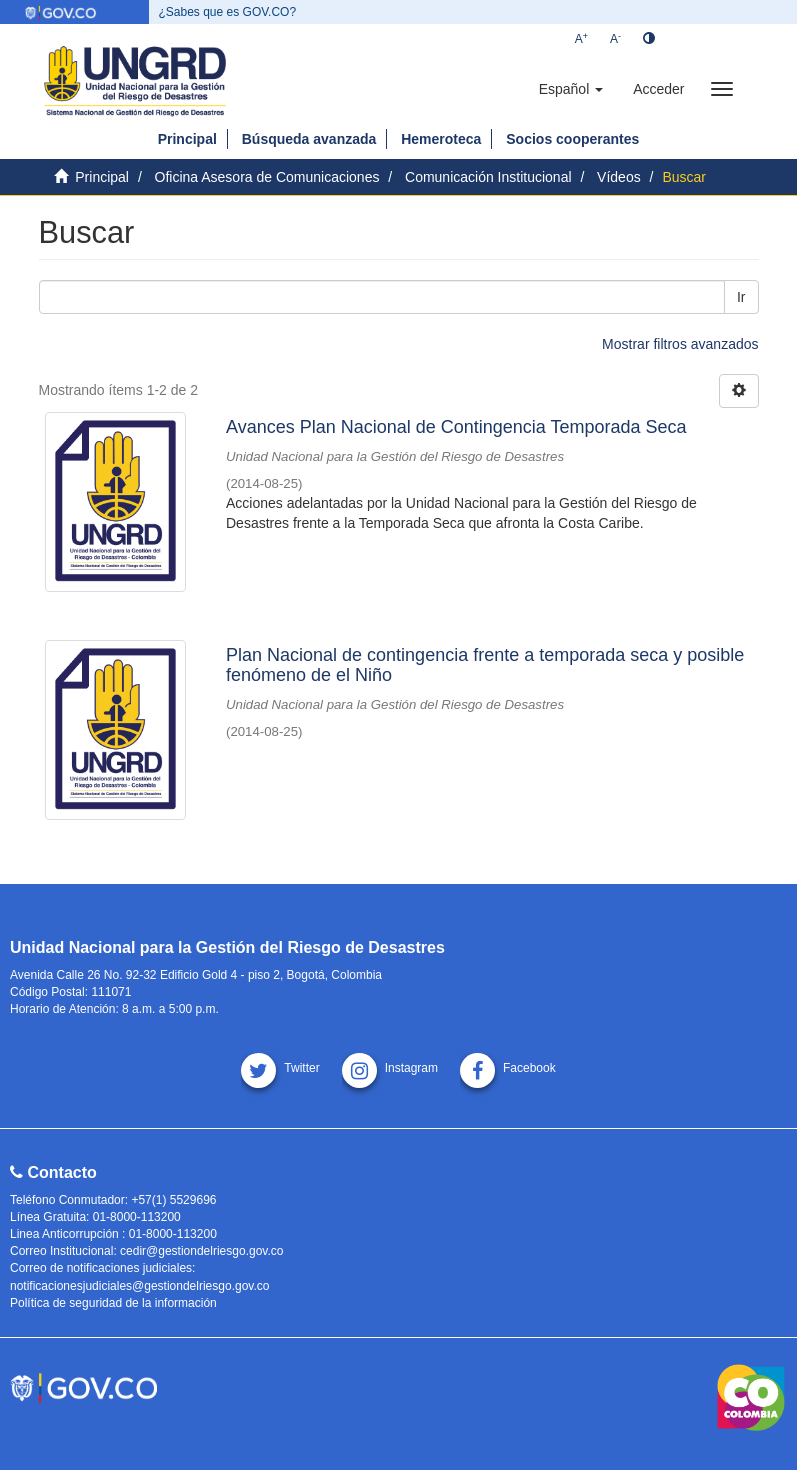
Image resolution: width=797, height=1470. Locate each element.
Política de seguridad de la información (113, 1303)
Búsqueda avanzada (309, 139)
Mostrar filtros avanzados (680, 344)
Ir (741, 297)
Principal (187, 139)
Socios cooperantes (572, 139)
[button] (571, 89)
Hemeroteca (441, 139)
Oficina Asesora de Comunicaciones (267, 177)
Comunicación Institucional (488, 177)
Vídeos (619, 177)
